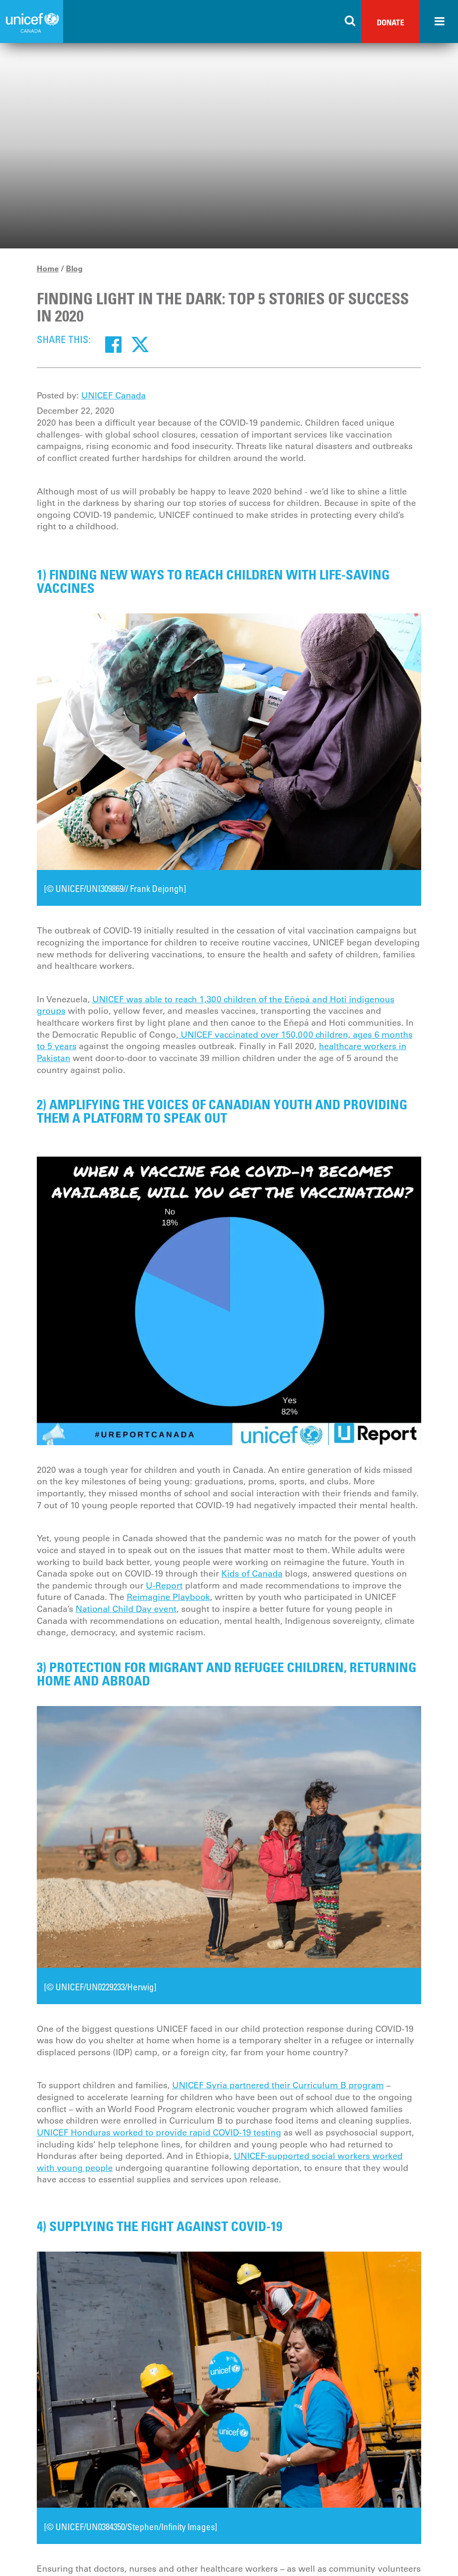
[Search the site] (350, 21)
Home (48, 268)
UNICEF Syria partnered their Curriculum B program (278, 2085)
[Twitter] (140, 344)
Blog (74, 268)
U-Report (164, 1585)
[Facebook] (113, 344)
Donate (390, 22)
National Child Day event (126, 1609)
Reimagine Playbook (168, 1597)
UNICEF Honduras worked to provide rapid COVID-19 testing (159, 2132)
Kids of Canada (252, 1573)
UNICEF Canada (113, 395)
